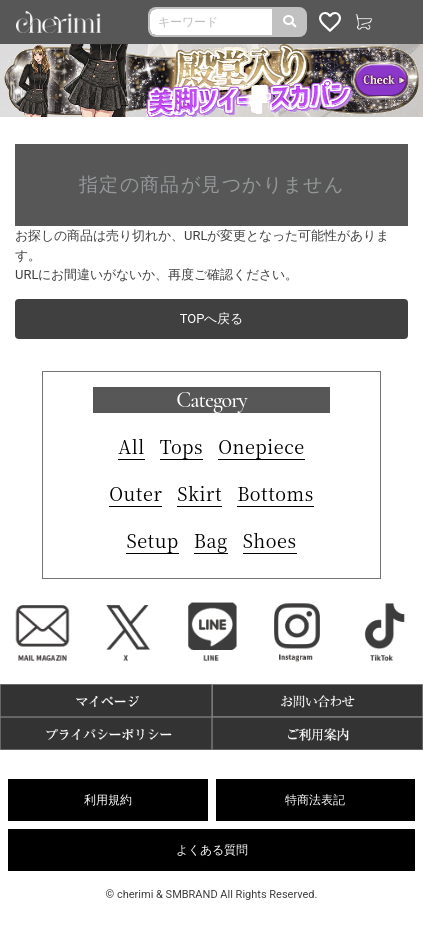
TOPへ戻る (212, 318)
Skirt (199, 493)
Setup (152, 540)
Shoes (270, 540)
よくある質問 (212, 850)
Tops (181, 446)
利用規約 (108, 800)
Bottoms (275, 493)
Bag (211, 540)
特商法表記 (315, 800)
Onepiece (261, 446)
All (131, 446)
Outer (135, 493)
